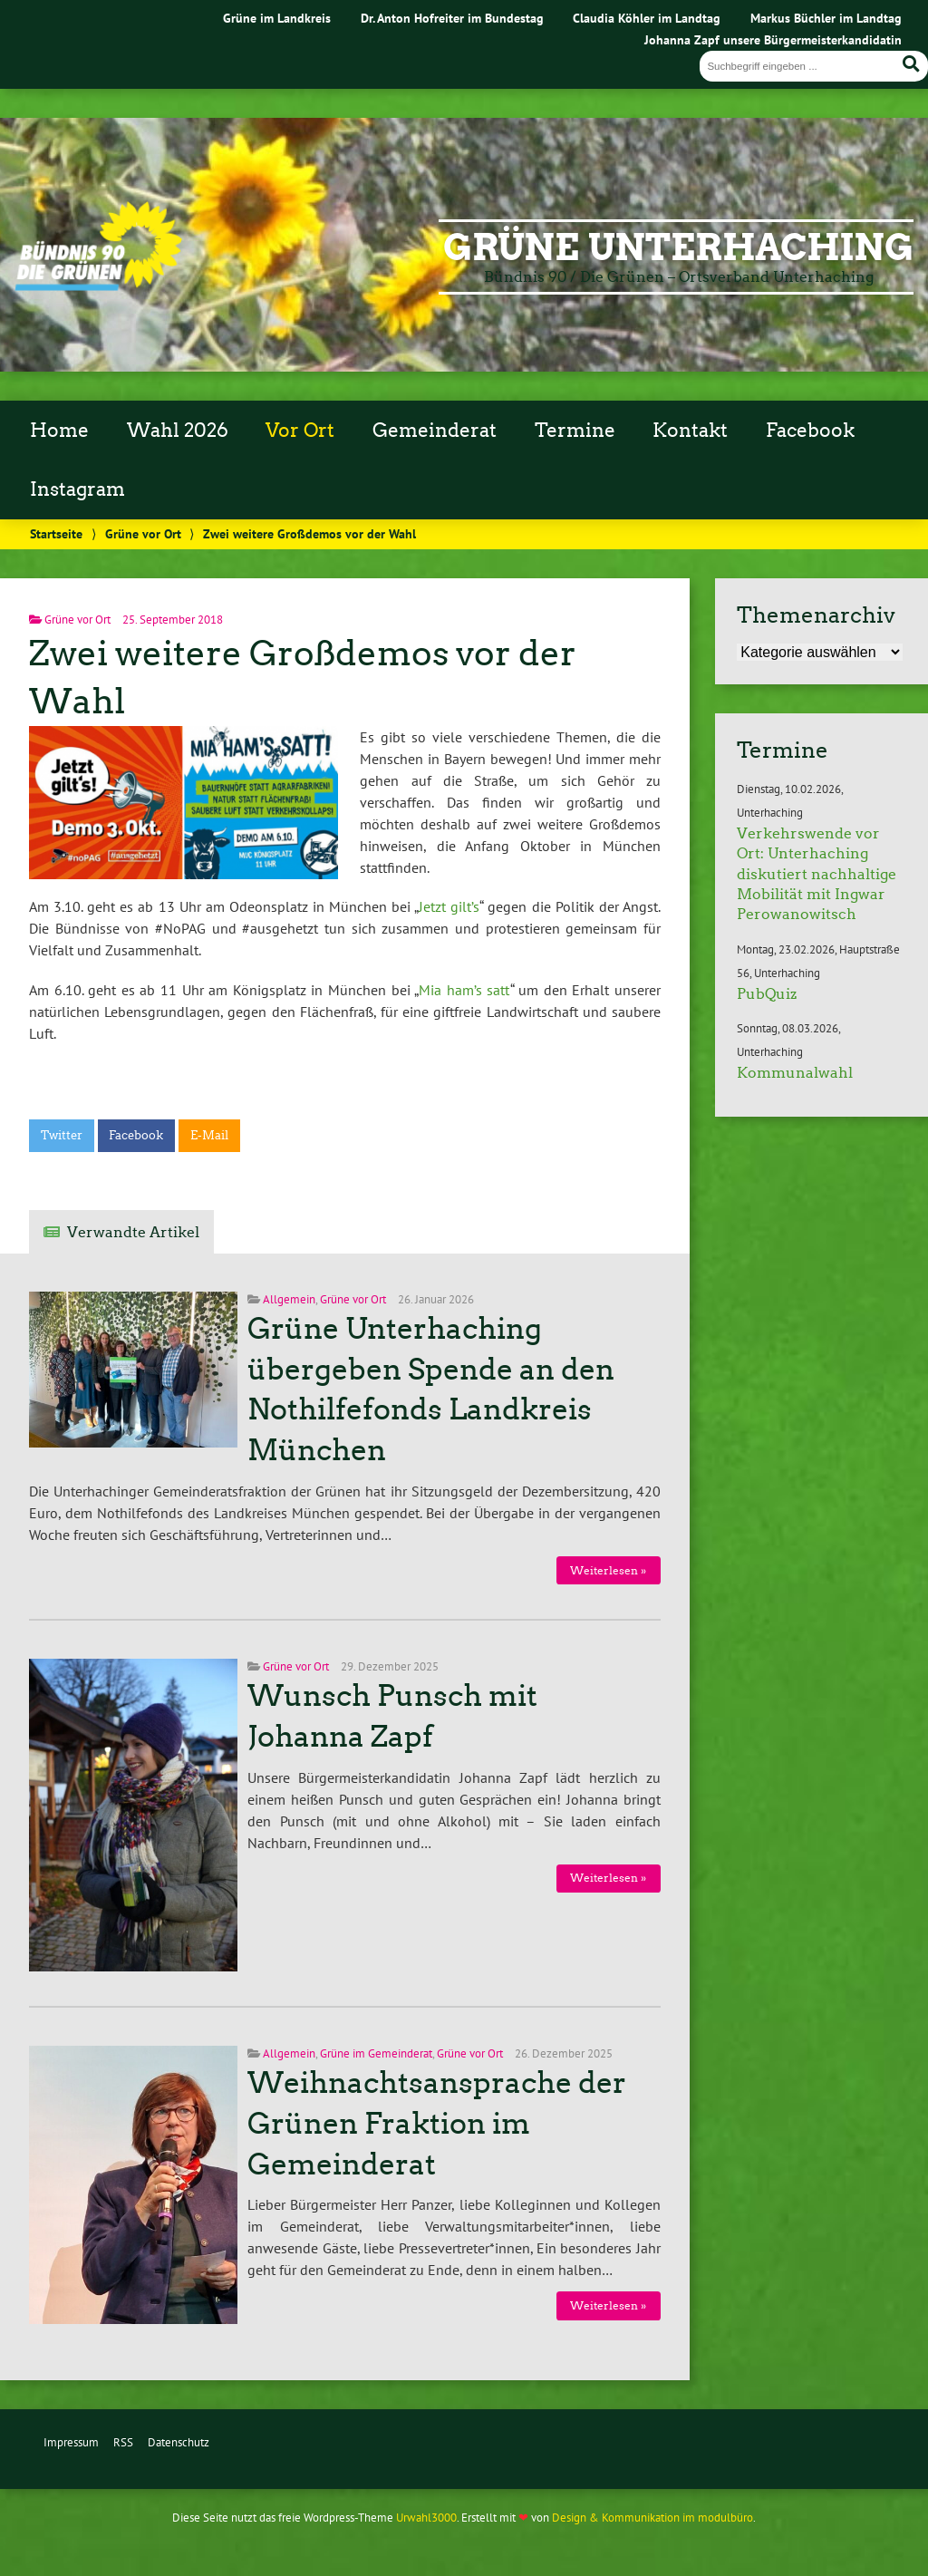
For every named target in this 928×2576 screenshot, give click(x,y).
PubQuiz (767, 993)
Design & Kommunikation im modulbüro (652, 2517)
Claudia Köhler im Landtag (646, 17)
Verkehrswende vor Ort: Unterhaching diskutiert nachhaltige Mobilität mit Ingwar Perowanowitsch (816, 874)
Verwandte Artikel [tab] (133, 1232)
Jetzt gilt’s (449, 906)
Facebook (810, 430)
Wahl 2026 (177, 430)
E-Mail (209, 1135)
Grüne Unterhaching (678, 247)
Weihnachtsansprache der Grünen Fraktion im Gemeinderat (436, 2124)
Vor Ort (300, 430)
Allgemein (289, 1299)
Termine (575, 430)
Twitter (61, 1135)
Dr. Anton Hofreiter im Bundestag (452, 17)
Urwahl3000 (426, 2517)
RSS (123, 2442)
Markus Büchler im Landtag (826, 17)
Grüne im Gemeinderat (376, 2053)
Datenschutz (178, 2442)
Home (59, 430)
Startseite (56, 533)
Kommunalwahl (795, 1072)
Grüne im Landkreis (277, 17)
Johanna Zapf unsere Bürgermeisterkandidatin (773, 39)
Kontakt (690, 430)
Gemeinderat (434, 430)
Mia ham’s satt (464, 990)
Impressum (71, 2442)
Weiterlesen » (608, 1570)
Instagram (77, 489)
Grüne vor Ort (143, 533)
